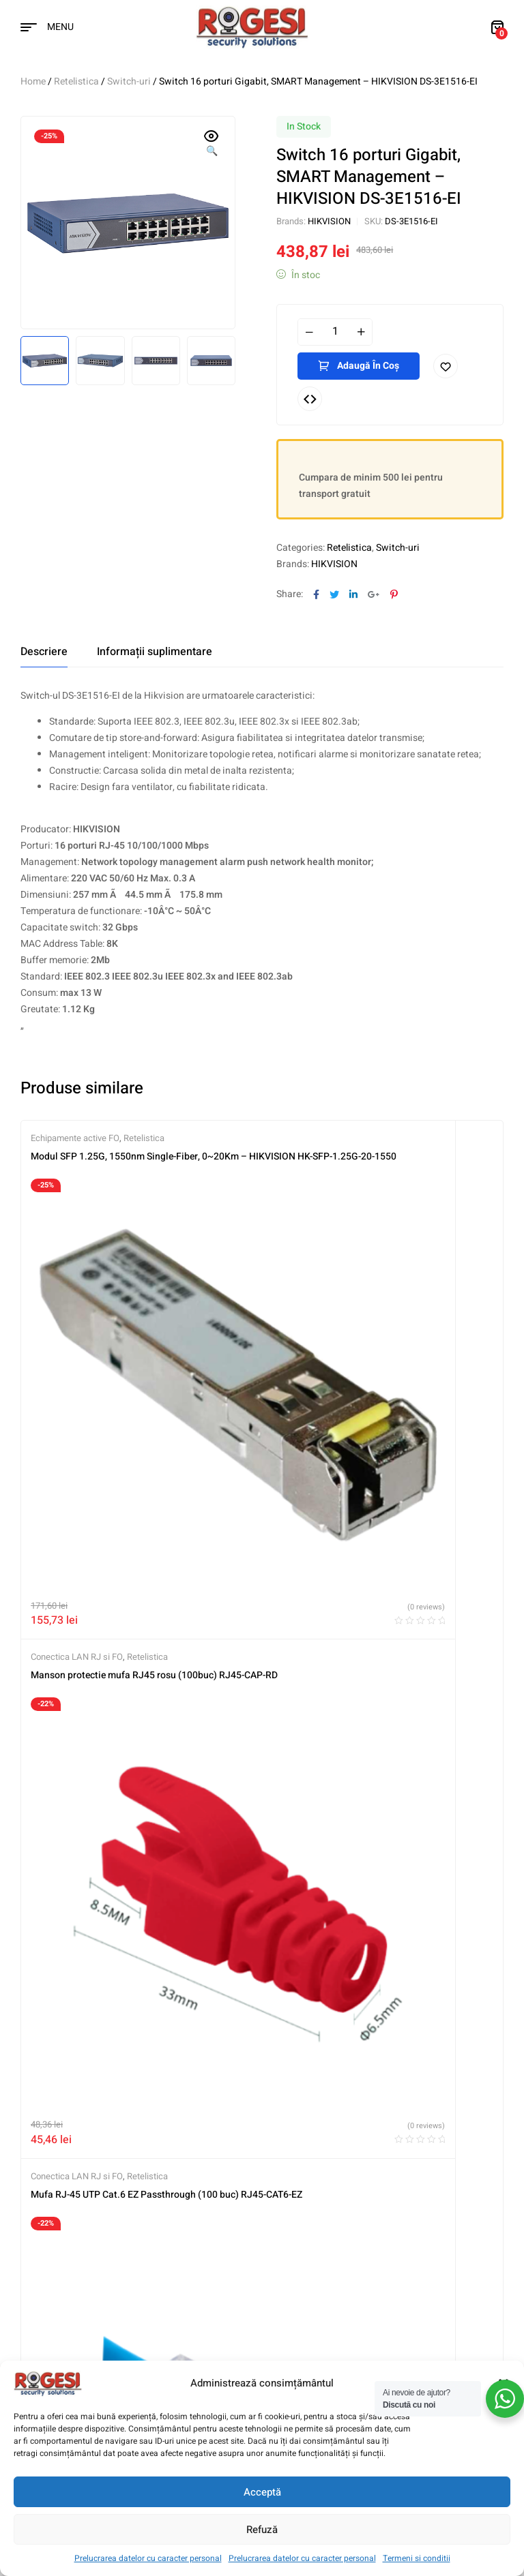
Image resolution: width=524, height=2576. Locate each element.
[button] (211, 145)
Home (33, 81)
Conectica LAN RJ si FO (318, 1138)
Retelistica (76, 81)
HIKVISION (329, 221)
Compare (309, 399)
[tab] (44, 652)
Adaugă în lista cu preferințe (445, 366)
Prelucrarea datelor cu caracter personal (148, 2558)
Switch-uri (129, 81)
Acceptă (262, 2492)
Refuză (262, 2529)
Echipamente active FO (75, 1138)
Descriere (44, 651)
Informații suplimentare (154, 651)
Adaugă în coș (368, 366)
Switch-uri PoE (345, 1479)
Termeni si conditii (416, 2558)
